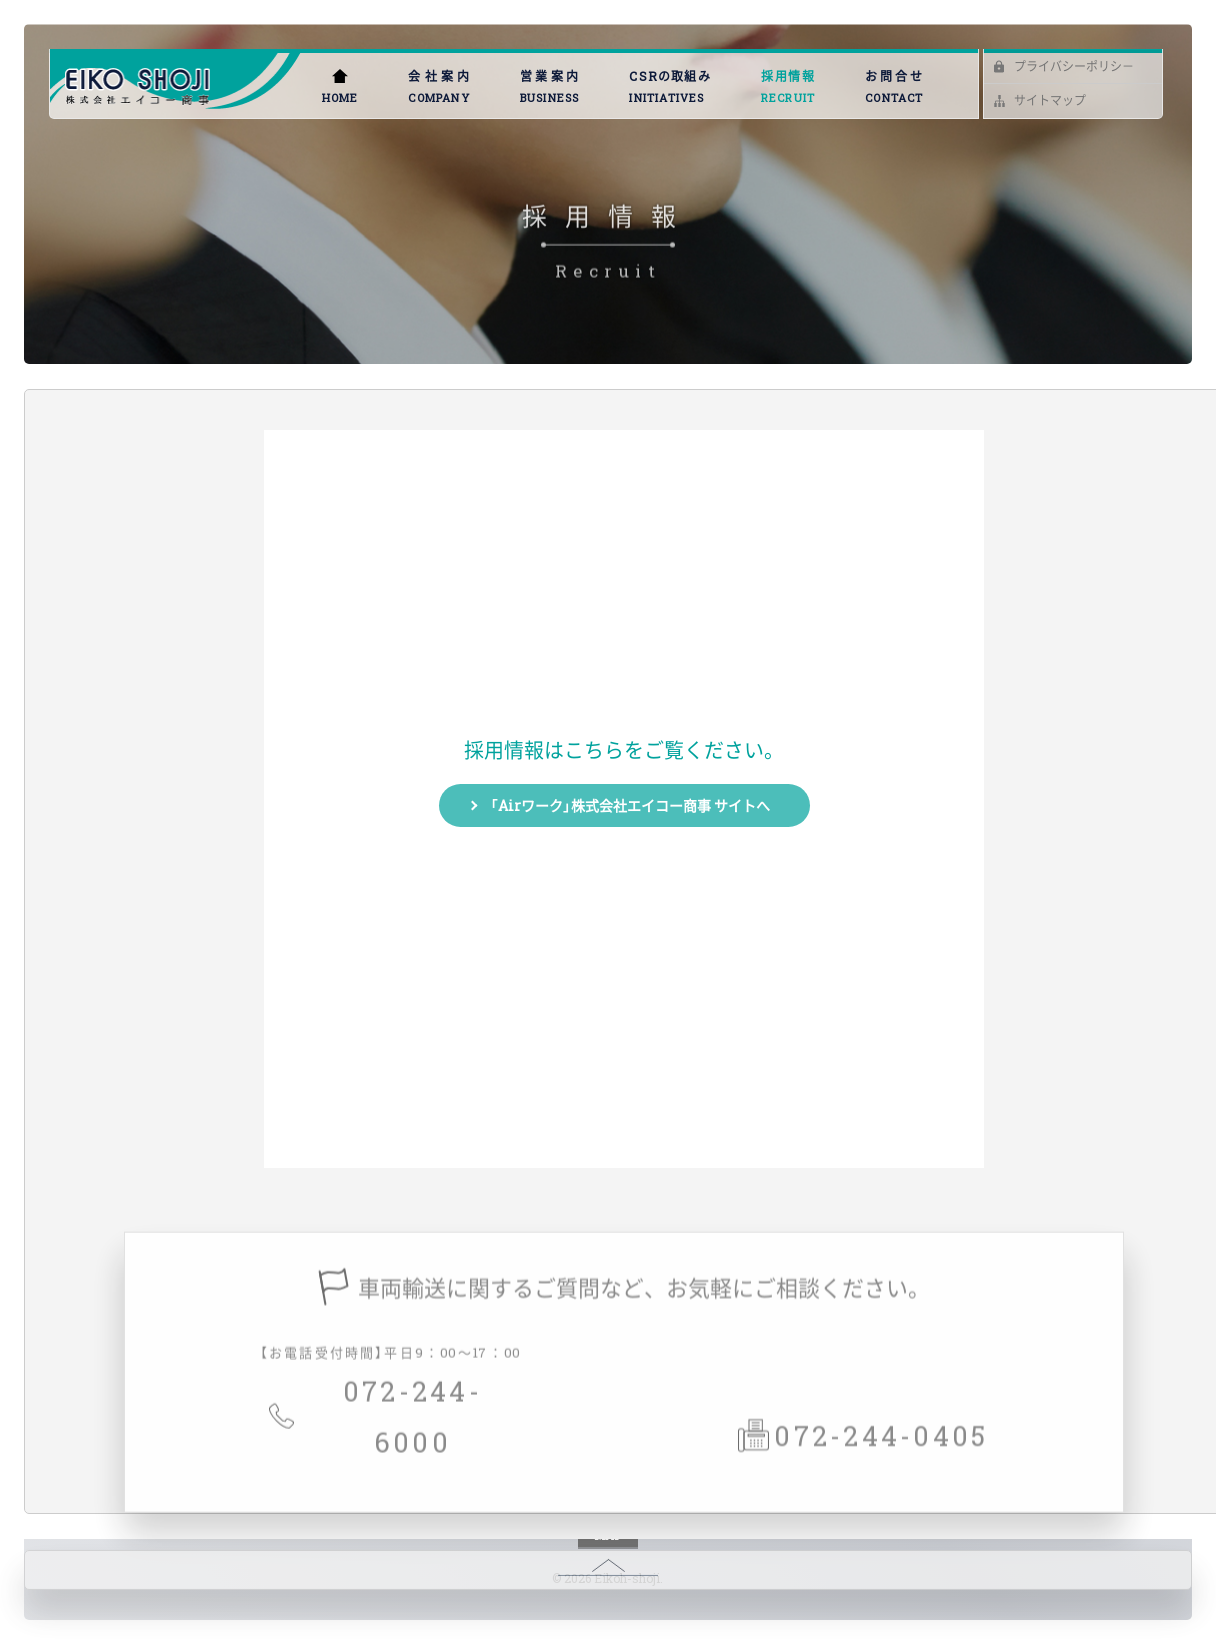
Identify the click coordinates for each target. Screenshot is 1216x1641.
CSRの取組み (669, 88)
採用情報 (788, 88)
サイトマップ (1050, 100)
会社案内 (438, 88)
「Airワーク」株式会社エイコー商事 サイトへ (630, 805)
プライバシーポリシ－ (1074, 66)
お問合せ (894, 88)
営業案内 (550, 88)
